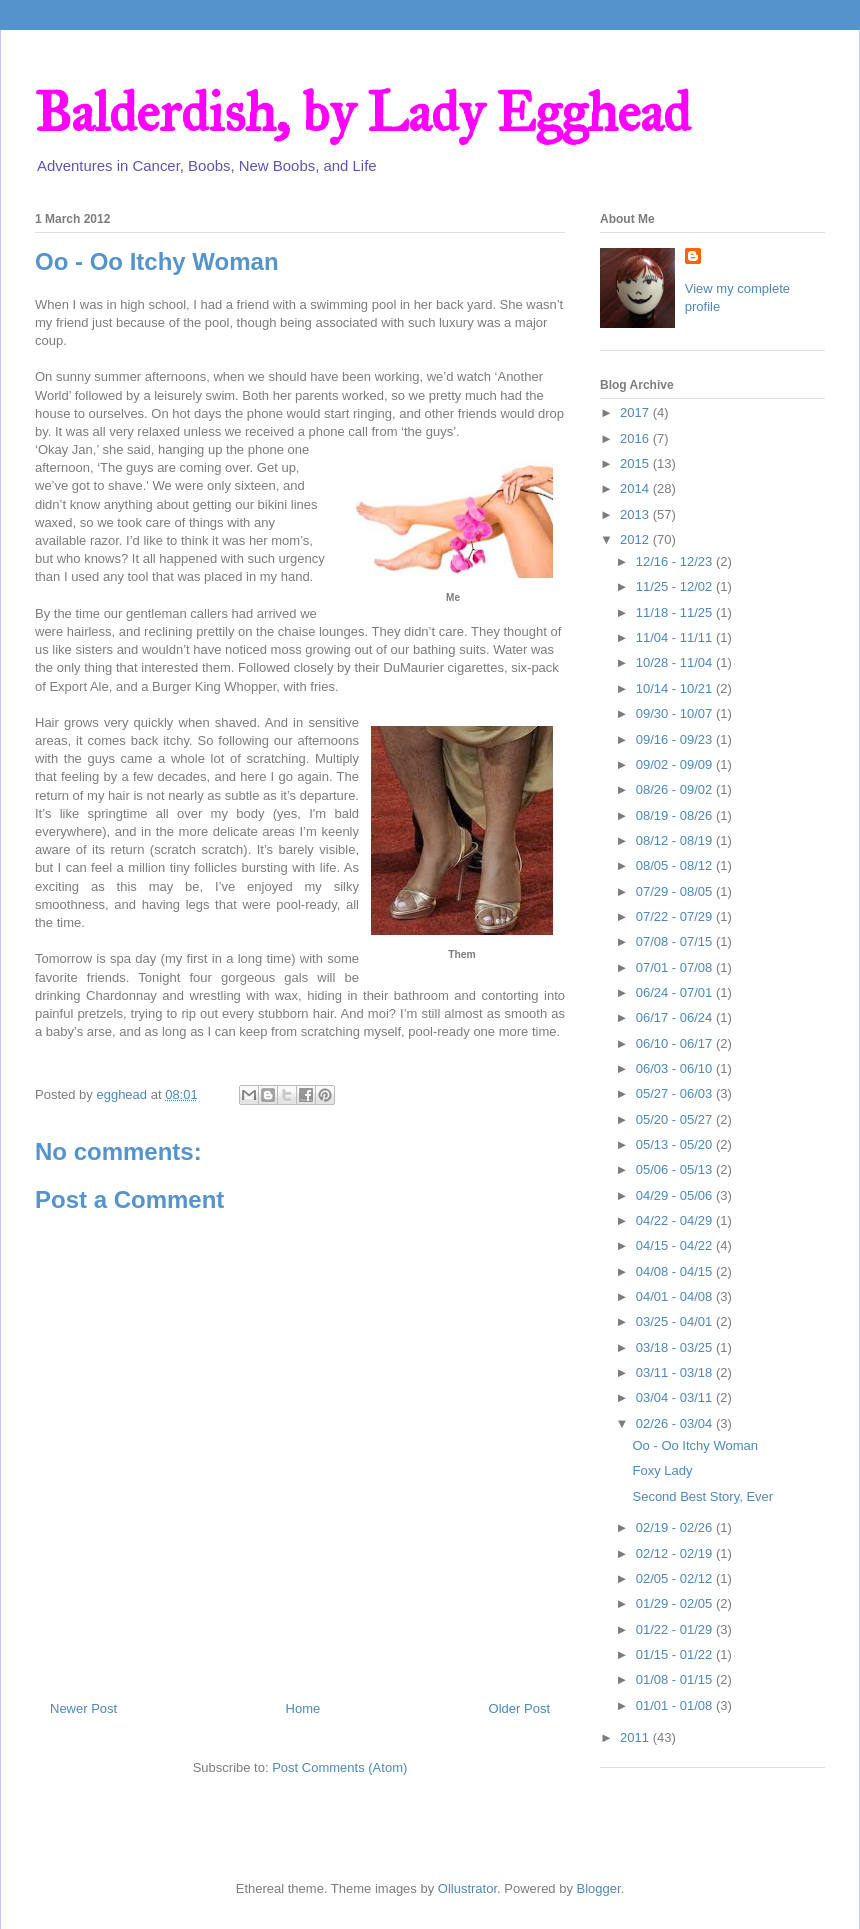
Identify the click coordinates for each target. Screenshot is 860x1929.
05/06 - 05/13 (676, 1169)
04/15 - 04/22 (676, 1245)
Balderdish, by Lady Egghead (362, 112)
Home (303, 1708)
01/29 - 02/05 (676, 1603)
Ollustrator (467, 1888)
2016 (636, 438)
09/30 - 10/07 (676, 713)
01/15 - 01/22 (676, 1654)
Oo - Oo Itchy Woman (694, 1445)
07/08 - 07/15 (676, 941)
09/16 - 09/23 (676, 739)
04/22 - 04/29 (676, 1220)
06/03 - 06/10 (676, 1068)
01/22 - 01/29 (676, 1629)
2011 (636, 1737)
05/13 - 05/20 (676, 1144)
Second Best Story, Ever (702, 1496)
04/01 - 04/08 (676, 1296)
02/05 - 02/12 (676, 1578)
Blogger (599, 1888)
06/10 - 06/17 (676, 1043)
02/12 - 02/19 (676, 1553)
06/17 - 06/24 (676, 1017)
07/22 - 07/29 (676, 916)
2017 (636, 412)
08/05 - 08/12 (676, 865)
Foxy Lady (662, 1470)
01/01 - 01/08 (676, 1705)
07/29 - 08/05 (676, 891)
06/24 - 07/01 (676, 992)
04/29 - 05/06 (676, 1195)
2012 (636, 539)
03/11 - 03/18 (676, 1372)
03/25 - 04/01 (676, 1321)
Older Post (519, 1708)
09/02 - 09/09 (676, 764)
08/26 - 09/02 (676, 789)
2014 (636, 488)
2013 (636, 514)
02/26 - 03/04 (676, 1423)
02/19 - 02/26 (676, 1527)
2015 (636, 463)
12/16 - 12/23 (676, 561)
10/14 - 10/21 (676, 688)
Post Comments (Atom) (339, 1767)
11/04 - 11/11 (676, 637)
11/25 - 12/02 (676, 586)
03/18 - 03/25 (676, 1347)
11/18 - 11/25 (676, 612)
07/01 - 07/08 (676, 967)
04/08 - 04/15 (676, 1271)
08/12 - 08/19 (676, 840)
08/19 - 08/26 (676, 815)
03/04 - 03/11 (676, 1397)
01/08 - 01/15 (676, 1679)
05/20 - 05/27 (676, 1119)
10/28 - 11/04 (676, 662)
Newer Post (83, 1708)
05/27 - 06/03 (676, 1093)
